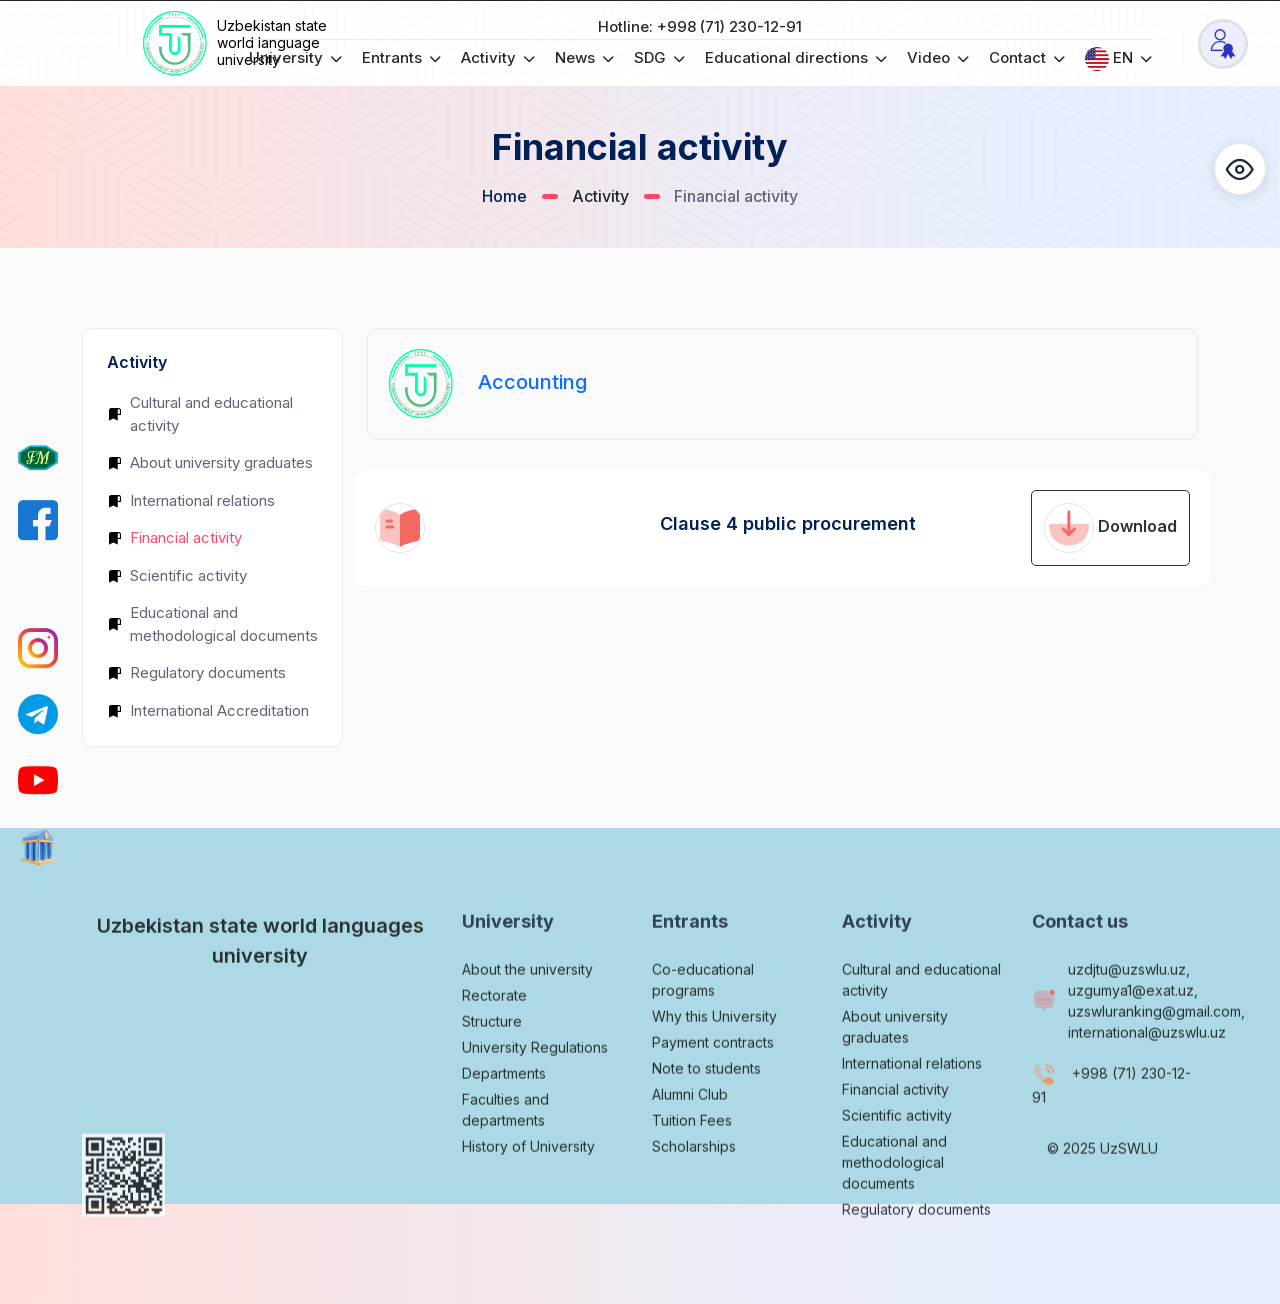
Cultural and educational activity (200, 414)
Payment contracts (713, 1091)
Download (1110, 528)
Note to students (706, 1117)
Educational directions (796, 57)
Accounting (532, 382)
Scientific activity (177, 575)
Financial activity (174, 537)
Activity (498, 57)
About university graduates (210, 462)
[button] (1240, 169)
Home (504, 196)
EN (1118, 59)
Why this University (714, 1065)
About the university (527, 1018)
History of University (528, 1195)
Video (938, 57)
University (295, 57)
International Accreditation (208, 710)
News (584, 57)
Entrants (401, 57)
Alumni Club (690, 1143)
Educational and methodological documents (212, 624)
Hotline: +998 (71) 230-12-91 (700, 26)
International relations (191, 500)
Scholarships (694, 1195)
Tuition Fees (692, 1169)
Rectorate (494, 1044)
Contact (1027, 57)
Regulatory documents (196, 672)
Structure (492, 1070)
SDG (659, 57)
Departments (504, 1122)
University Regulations (535, 1096)
